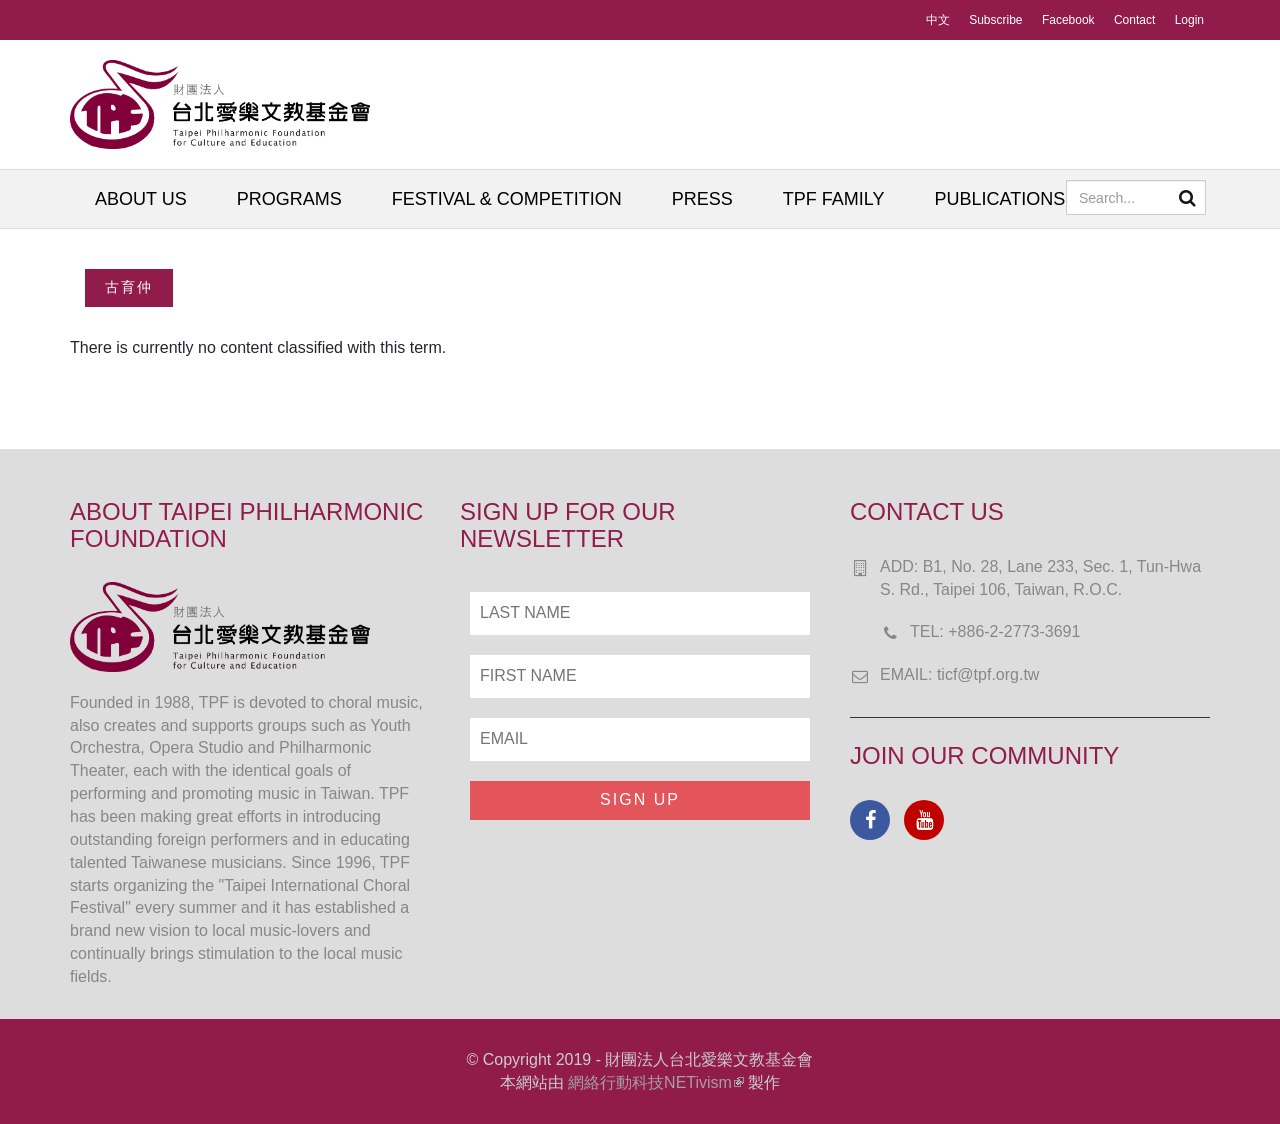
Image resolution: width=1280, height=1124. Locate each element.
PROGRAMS (289, 199)
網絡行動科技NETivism (656, 1082)
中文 (938, 20)
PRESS (702, 199)
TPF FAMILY (834, 199)
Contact (1134, 20)
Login (1189, 20)
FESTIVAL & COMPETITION (507, 199)
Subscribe (995, 20)
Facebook (1068, 20)
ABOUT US (141, 199)
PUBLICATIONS (999, 199)
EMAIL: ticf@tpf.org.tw (959, 674)
